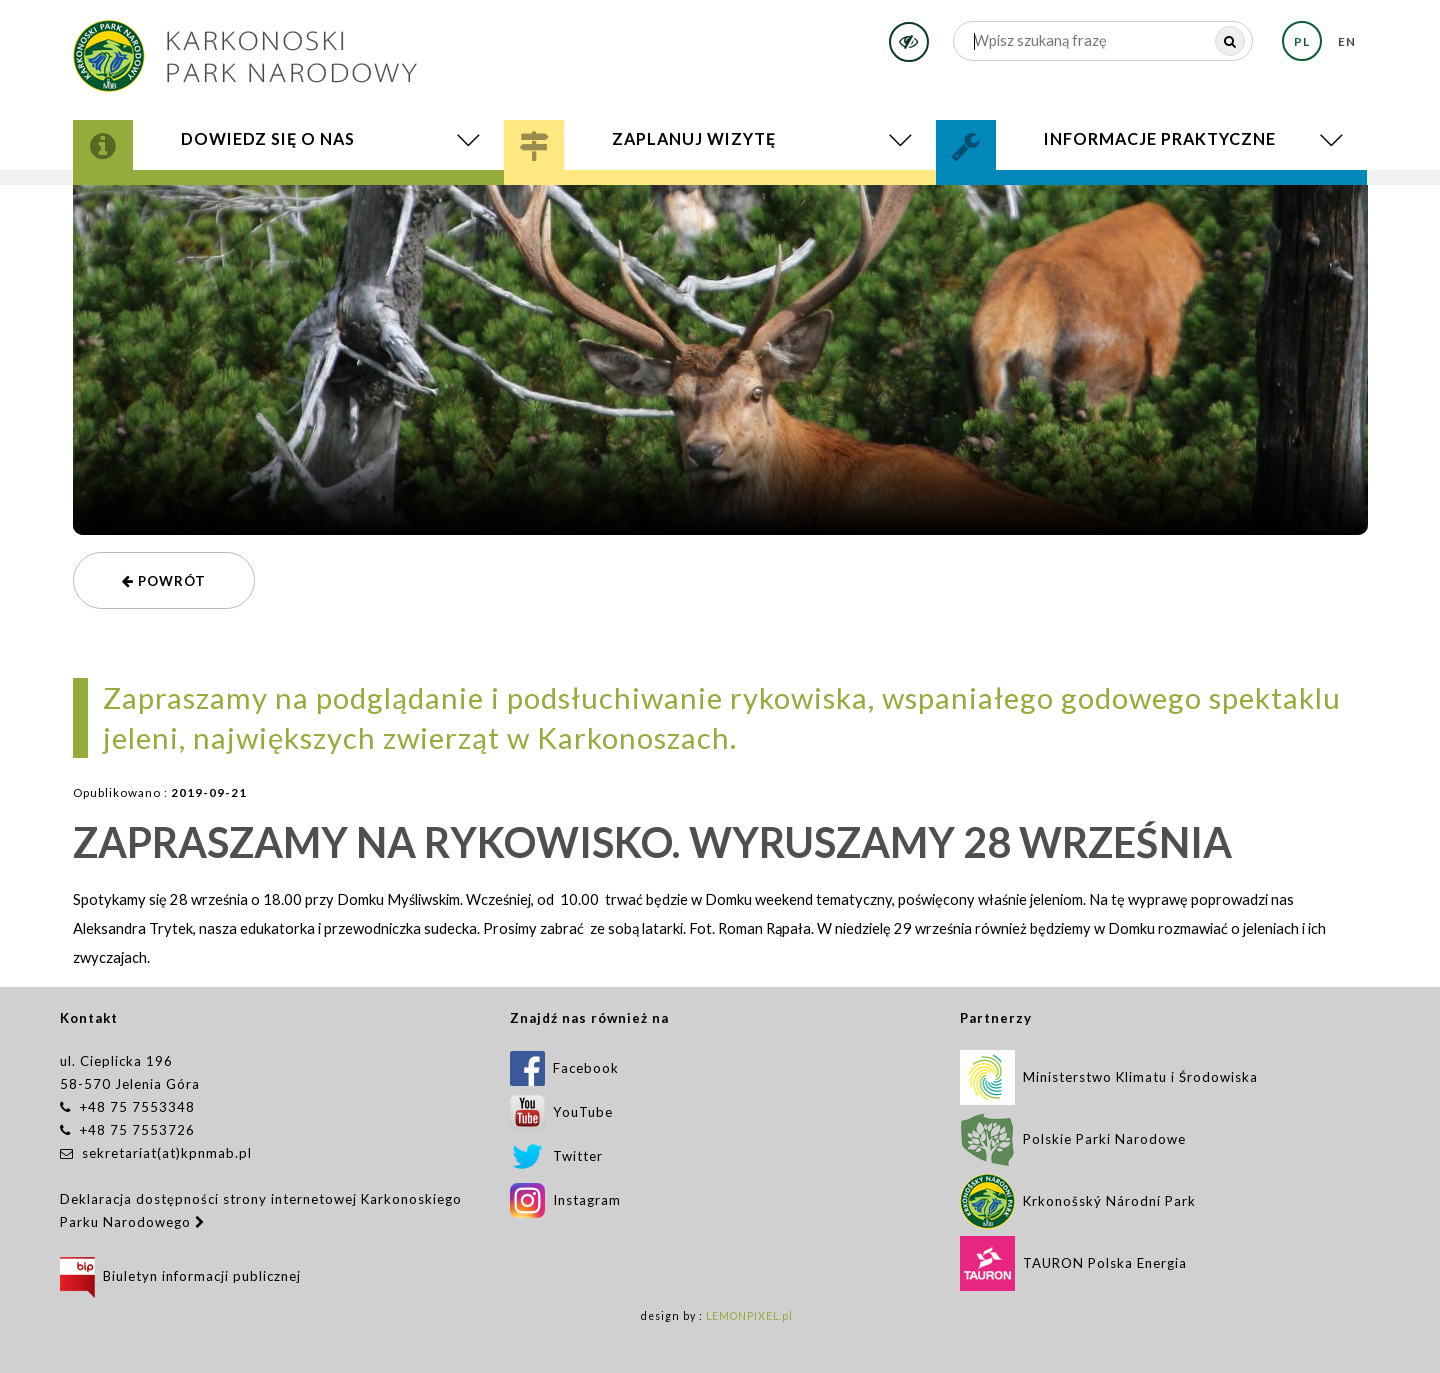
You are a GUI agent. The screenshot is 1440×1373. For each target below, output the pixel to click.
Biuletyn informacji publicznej (180, 1276)
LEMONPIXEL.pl (749, 1316)
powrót (164, 581)
